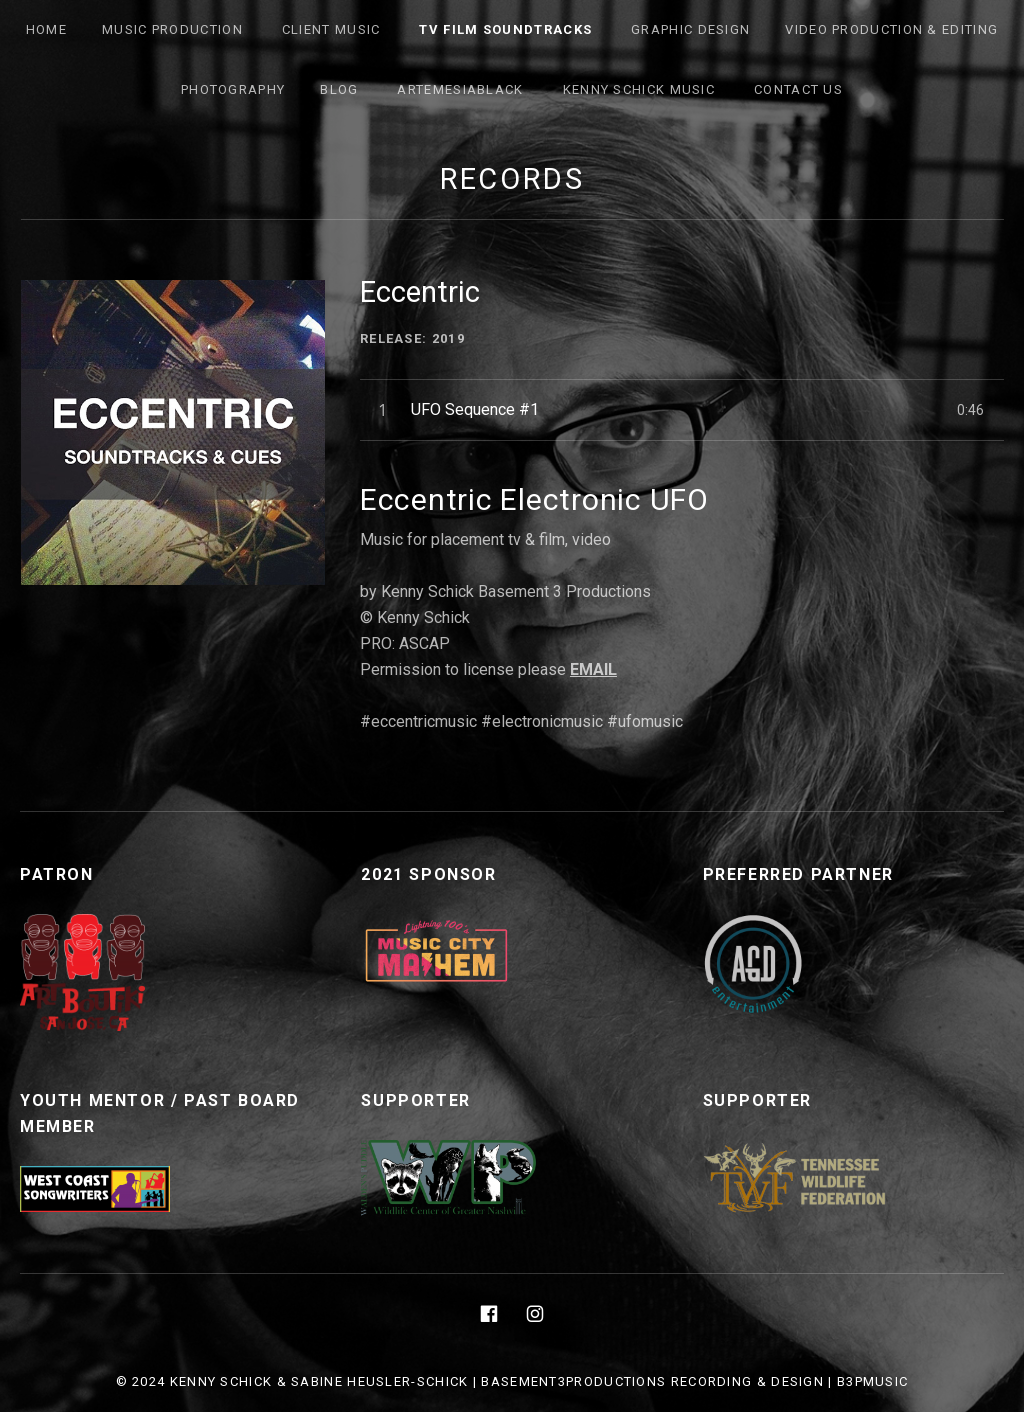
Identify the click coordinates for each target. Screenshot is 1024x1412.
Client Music (331, 29)
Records (512, 179)
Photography (233, 89)
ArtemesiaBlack (460, 89)
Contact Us (798, 89)
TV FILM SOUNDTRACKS (505, 29)
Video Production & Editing (891, 29)
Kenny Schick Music (639, 89)
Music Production (172, 29)
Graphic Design (690, 29)
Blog (339, 89)
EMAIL (593, 669)
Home (46, 29)
